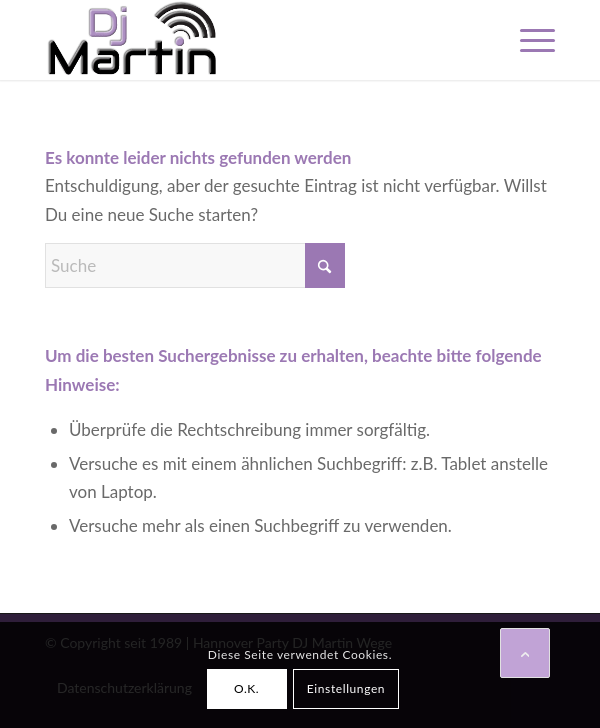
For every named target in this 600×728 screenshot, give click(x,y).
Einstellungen (346, 688)
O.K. (246, 688)
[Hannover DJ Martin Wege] (249, 40)
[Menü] (527, 40)
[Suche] (195, 265)
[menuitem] (527, 40)
